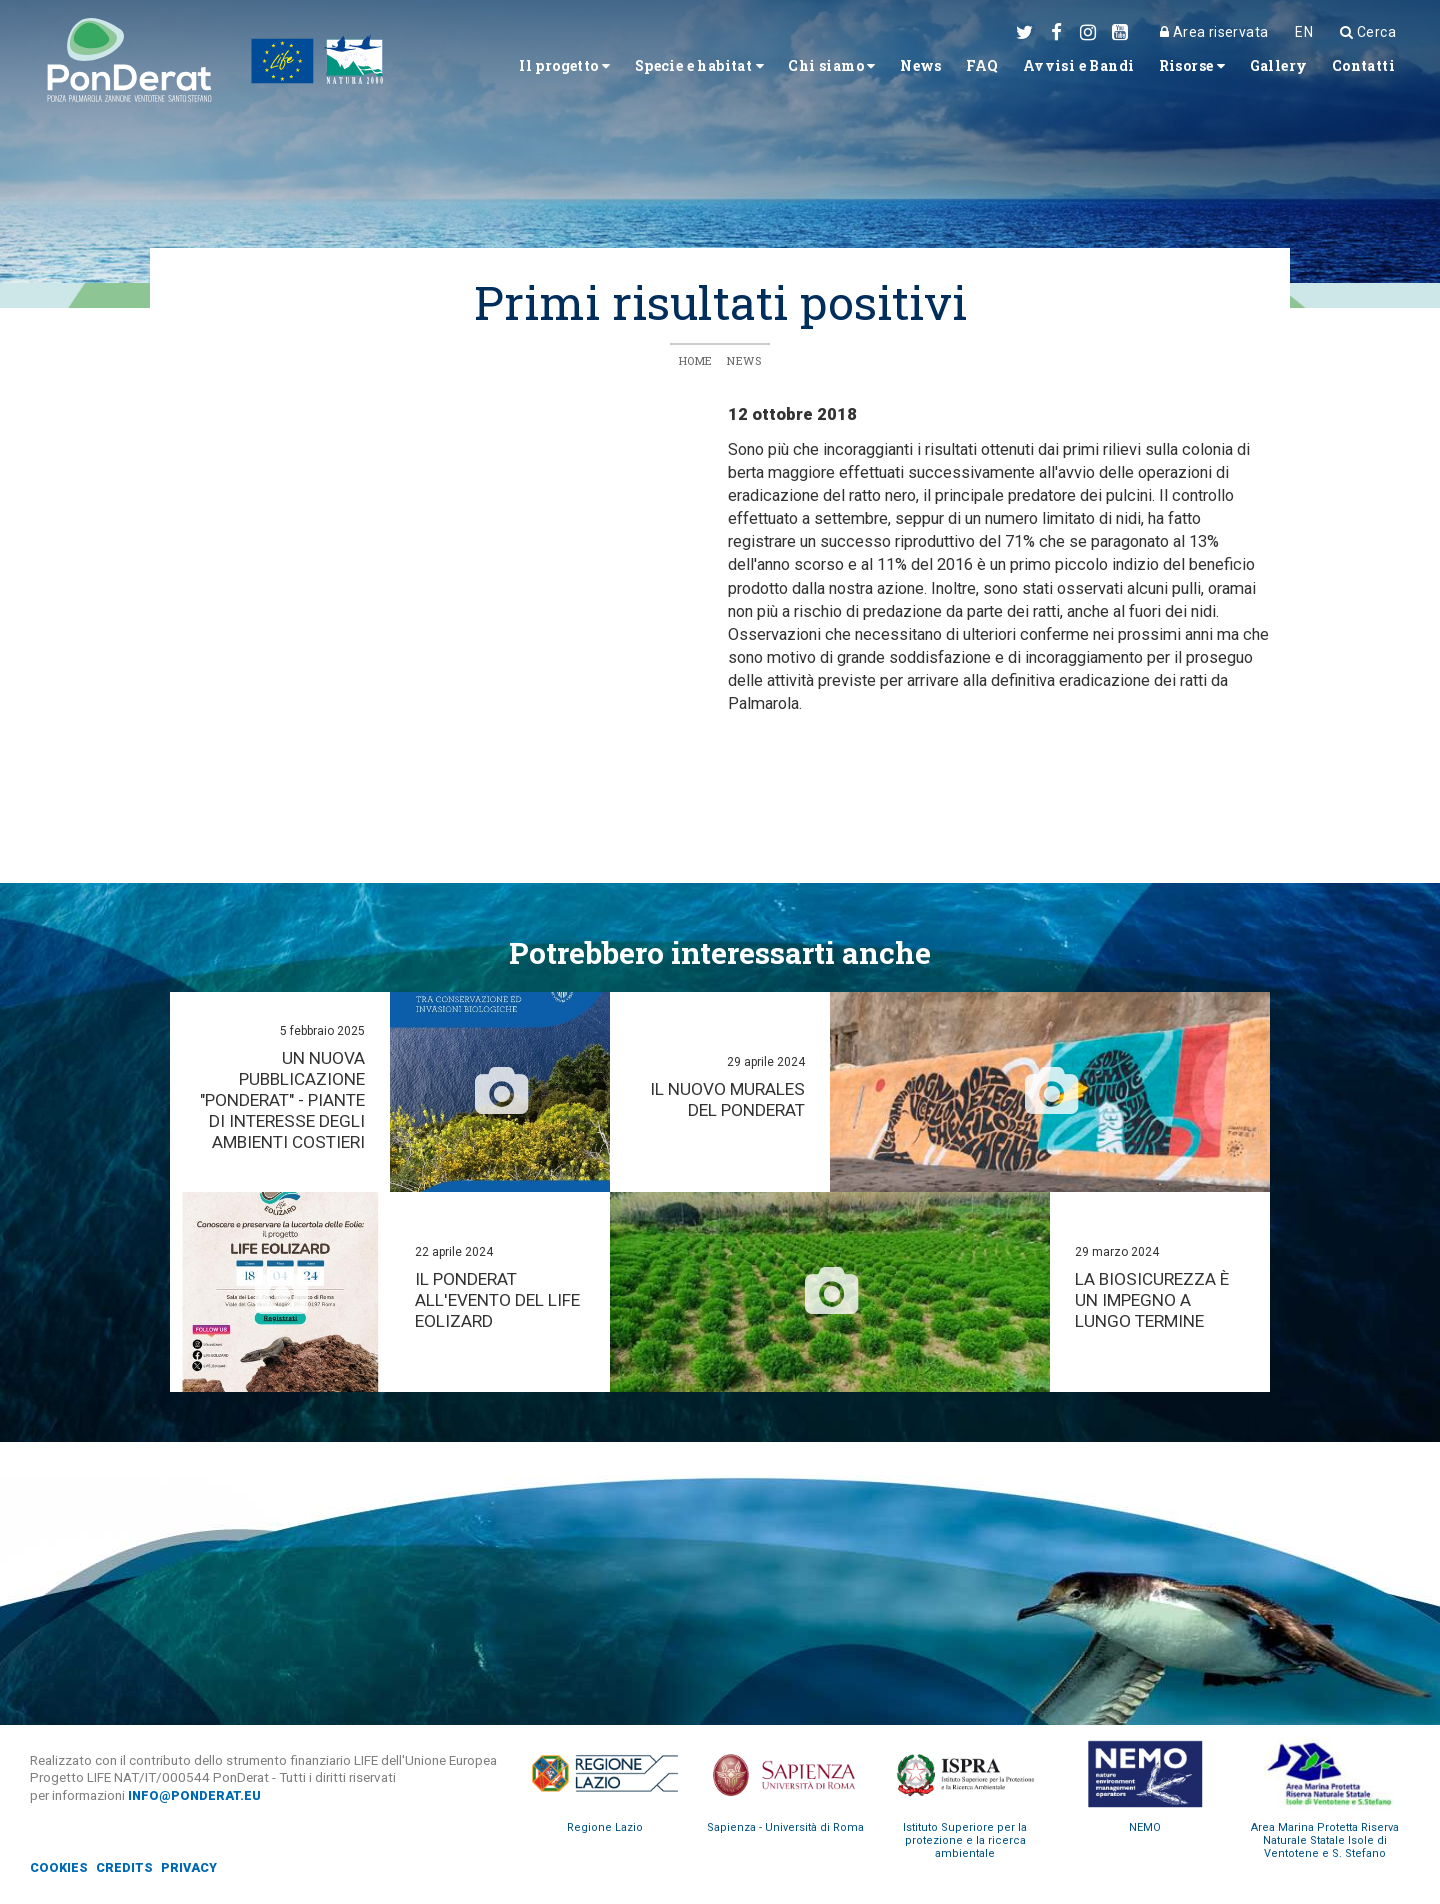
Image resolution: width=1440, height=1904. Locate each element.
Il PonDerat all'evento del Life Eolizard (482, 1300)
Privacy (194, 1868)
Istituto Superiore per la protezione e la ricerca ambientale (965, 1841)
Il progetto (474, 70)
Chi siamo (775, 70)
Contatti (1359, 70)
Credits (127, 1868)
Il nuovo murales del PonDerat (725, 1101)
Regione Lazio (605, 1828)
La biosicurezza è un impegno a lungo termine (1154, 1300)
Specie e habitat (626, 70)
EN (1298, 32)
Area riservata (1205, 32)
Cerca (1365, 32)
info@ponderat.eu (197, 1796)
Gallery (1268, 70)
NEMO (1145, 1828)
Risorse (1172, 70)
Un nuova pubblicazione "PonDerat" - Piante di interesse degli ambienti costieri (284, 1101)
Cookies (60, 1868)
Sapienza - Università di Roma (785, 1828)
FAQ (940, 70)
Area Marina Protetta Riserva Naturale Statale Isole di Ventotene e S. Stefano (1325, 1841)
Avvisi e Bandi (1047, 70)
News (873, 70)
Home (696, 361)
